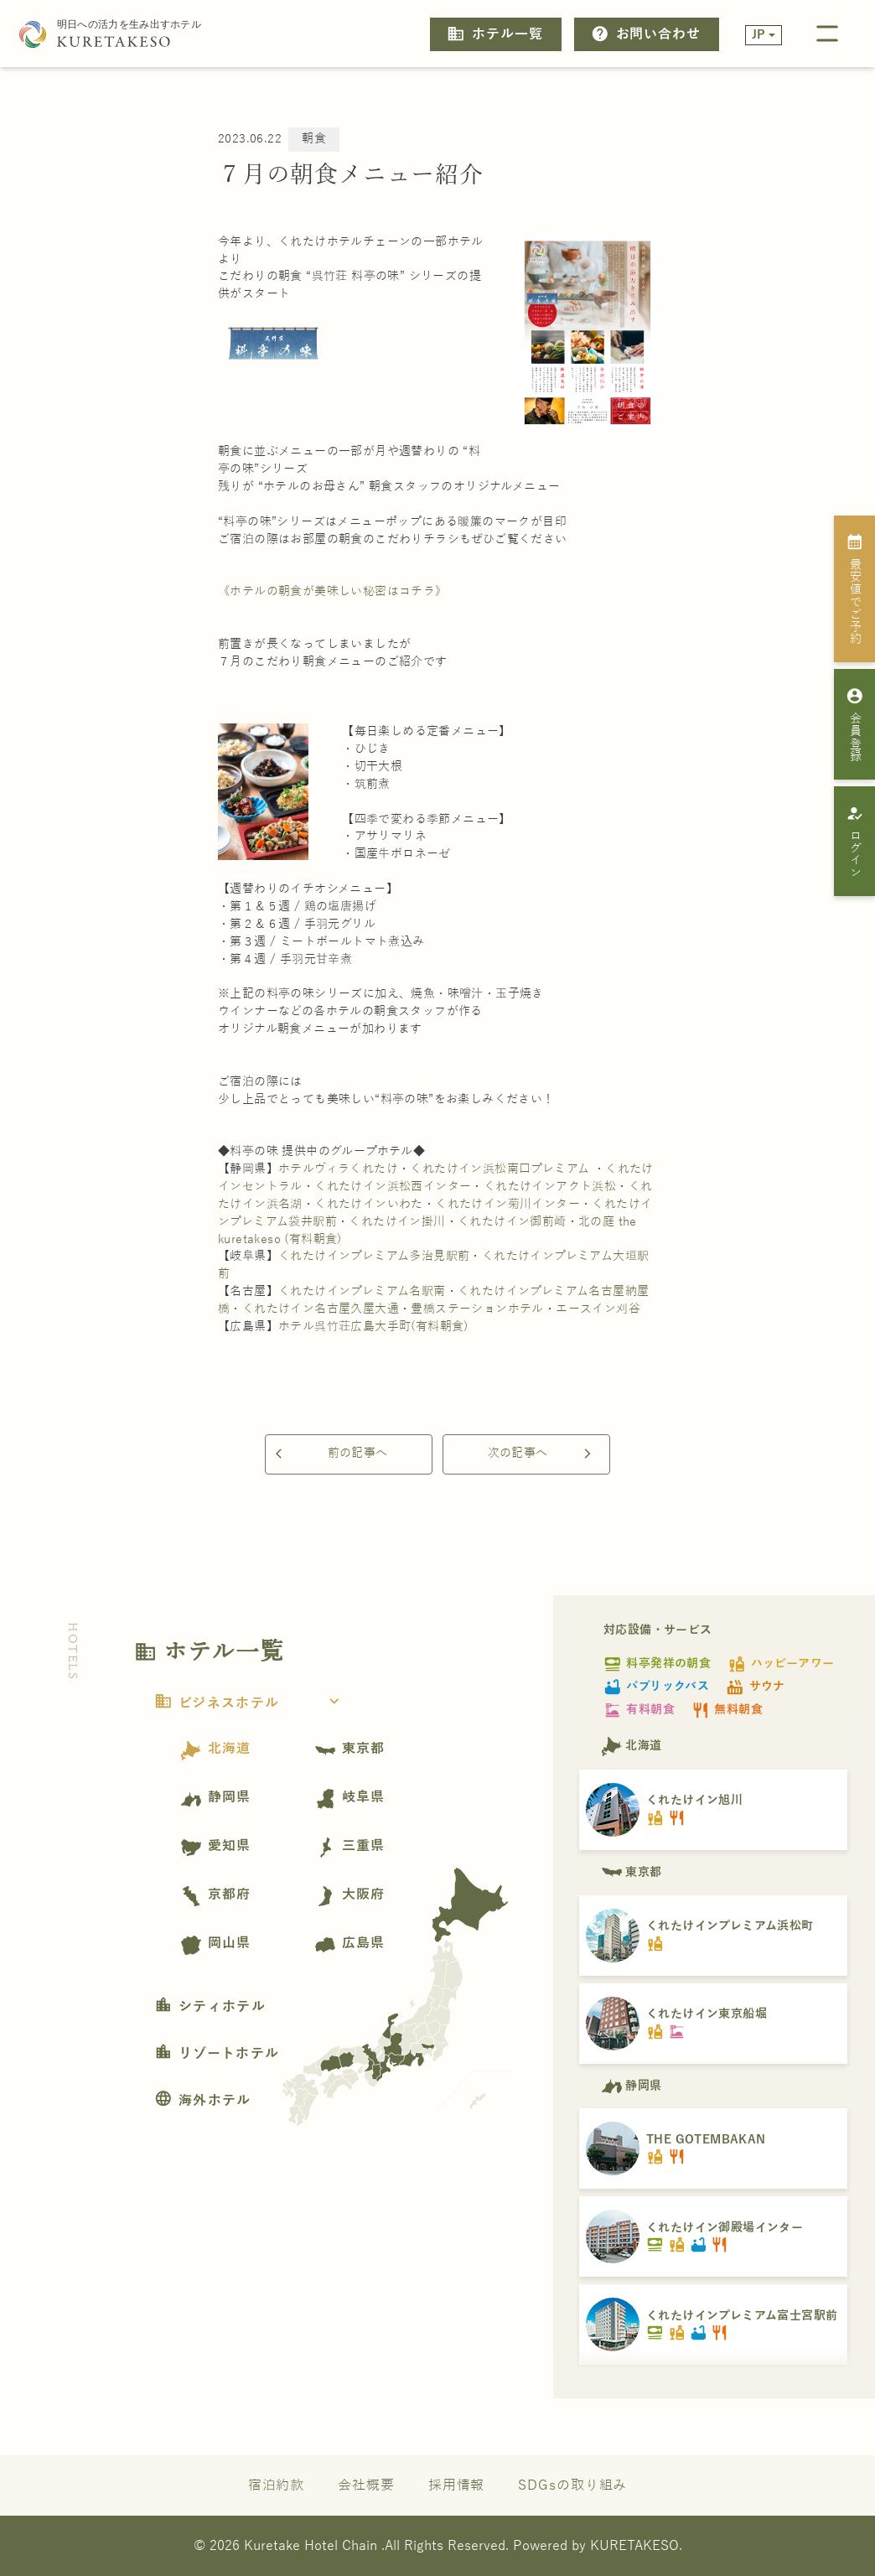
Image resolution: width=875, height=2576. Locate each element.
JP (759, 35)
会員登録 (855, 724)
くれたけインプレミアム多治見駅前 (373, 1256)
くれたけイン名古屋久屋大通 (320, 1309)
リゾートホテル (216, 2053)
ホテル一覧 (494, 34)
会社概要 (366, 2485)
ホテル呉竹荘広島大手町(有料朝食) (373, 1326)
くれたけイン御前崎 (512, 1221)
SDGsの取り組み (572, 2485)
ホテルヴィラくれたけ (338, 1169)
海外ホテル (202, 2100)
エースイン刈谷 (598, 1309)
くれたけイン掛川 (397, 1221)
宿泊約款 (276, 2485)
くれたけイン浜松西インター (392, 1186)
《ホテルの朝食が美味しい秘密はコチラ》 (333, 591)
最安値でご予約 (855, 588)
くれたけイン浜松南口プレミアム (499, 1169)
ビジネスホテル (251, 1703)
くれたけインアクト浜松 (550, 1186)
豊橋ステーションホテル (477, 1309)
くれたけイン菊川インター (507, 1204)
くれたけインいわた (368, 1204)
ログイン (855, 841)
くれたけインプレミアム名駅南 (362, 1291)
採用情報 (456, 2485)
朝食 (314, 138)
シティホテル (210, 2006)
